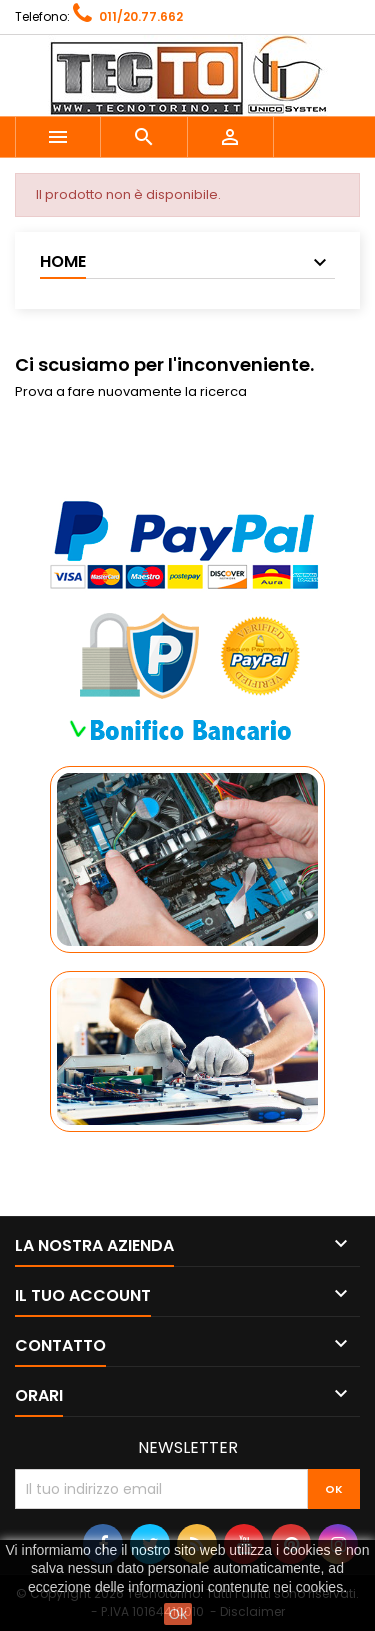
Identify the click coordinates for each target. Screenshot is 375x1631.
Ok (178, 1614)
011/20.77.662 (141, 16)
